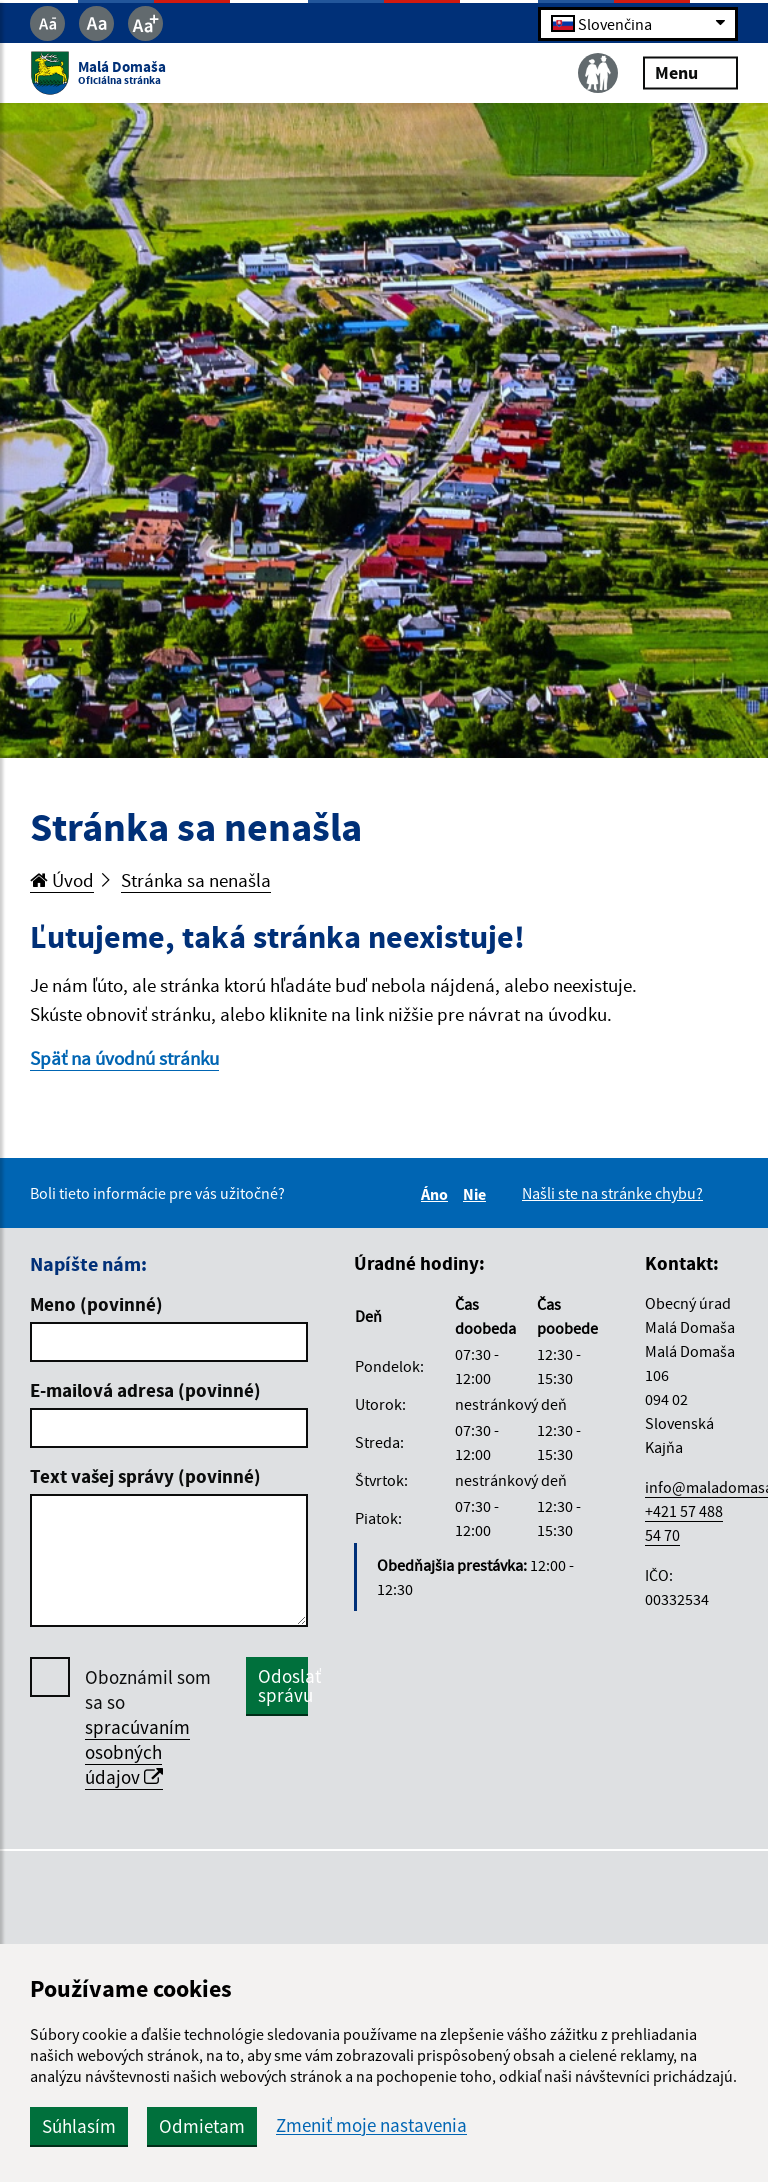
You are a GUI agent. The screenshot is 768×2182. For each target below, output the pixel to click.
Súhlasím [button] (79, 2126)
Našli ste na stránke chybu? (612, 1193)
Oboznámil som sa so (148, 1727)
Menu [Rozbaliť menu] (690, 72)
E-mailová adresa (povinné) (145, 1390)
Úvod (62, 880)
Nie (477, 1194)
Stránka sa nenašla (196, 880)
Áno (437, 1194)
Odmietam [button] (202, 2126)
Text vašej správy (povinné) (145, 1476)
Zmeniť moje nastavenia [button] (371, 2125)
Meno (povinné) (96, 1304)
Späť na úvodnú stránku (124, 1058)
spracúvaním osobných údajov (137, 1752)
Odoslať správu (283, 1685)
